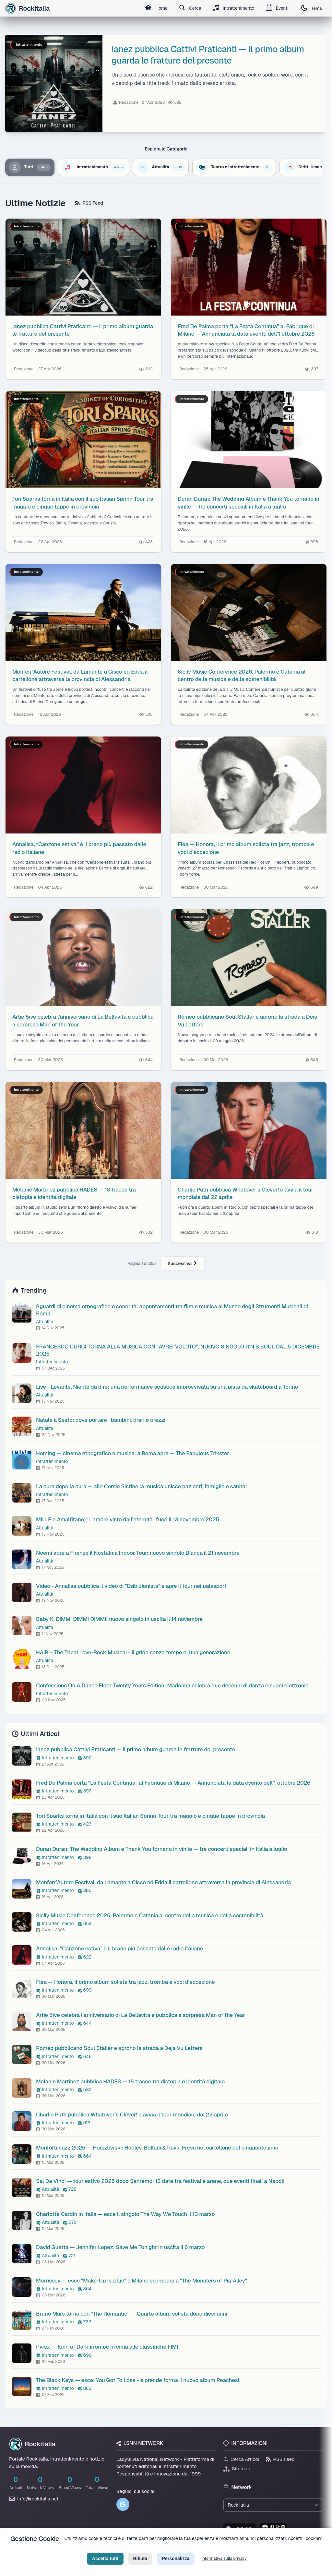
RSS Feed (89, 203)
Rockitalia (32, 2444)
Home (154, 8)
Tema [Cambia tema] (311, 8)
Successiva (182, 1263)
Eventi (276, 8)
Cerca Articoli (241, 2459)
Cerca (189, 8)
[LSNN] (122, 2504)
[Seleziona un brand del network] (273, 2505)
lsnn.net (239, 2528)
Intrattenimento (232, 8)
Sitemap (236, 2468)
